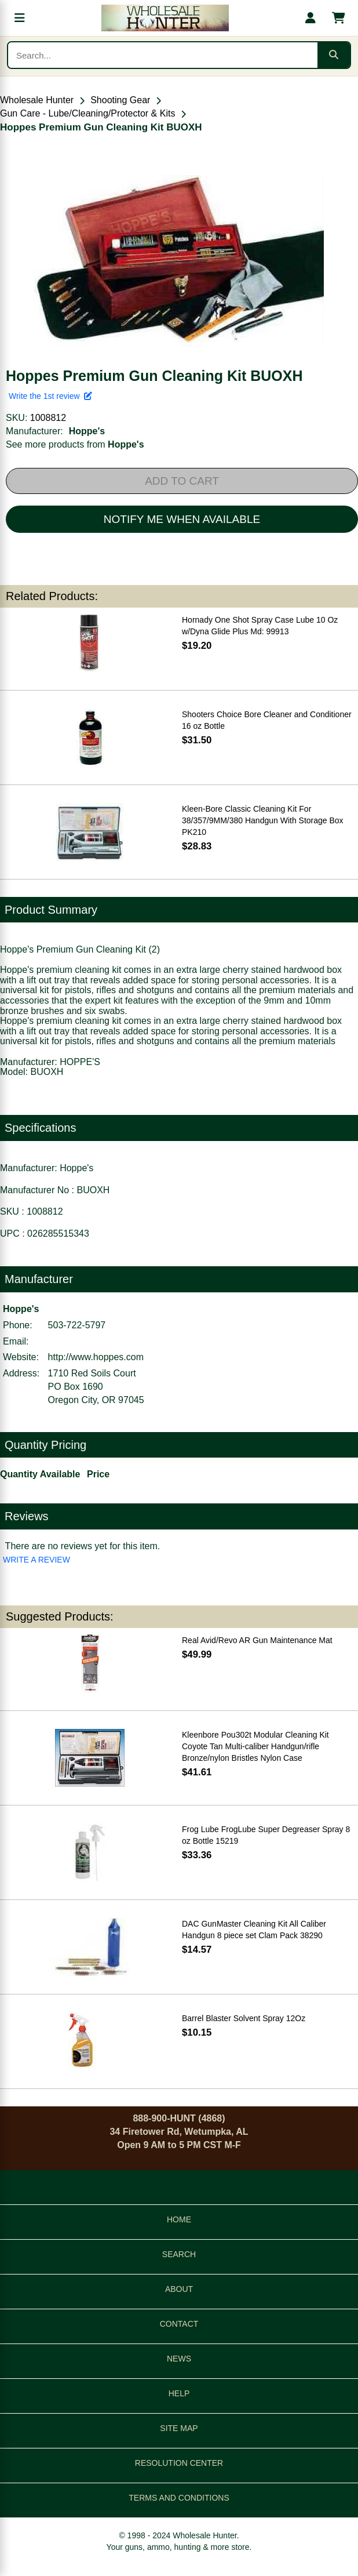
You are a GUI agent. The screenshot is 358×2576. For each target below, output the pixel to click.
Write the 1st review (50, 396)
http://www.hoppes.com (96, 1357)
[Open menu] (19, 18)
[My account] (310, 18)
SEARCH (179, 2254)
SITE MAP (179, 2428)
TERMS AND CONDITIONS (179, 2497)
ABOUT (179, 2289)
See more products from (75, 444)
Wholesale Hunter (37, 100)
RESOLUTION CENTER (179, 2463)
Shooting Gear (120, 100)
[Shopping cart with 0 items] (338, 18)
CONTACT (179, 2323)
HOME (179, 2219)
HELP (179, 2393)
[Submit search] (333, 55)
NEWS (179, 2358)
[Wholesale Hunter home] (165, 18)
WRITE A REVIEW (36, 1559)
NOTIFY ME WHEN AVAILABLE (182, 519)
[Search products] (162, 55)
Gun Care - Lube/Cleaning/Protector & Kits (87, 113)
